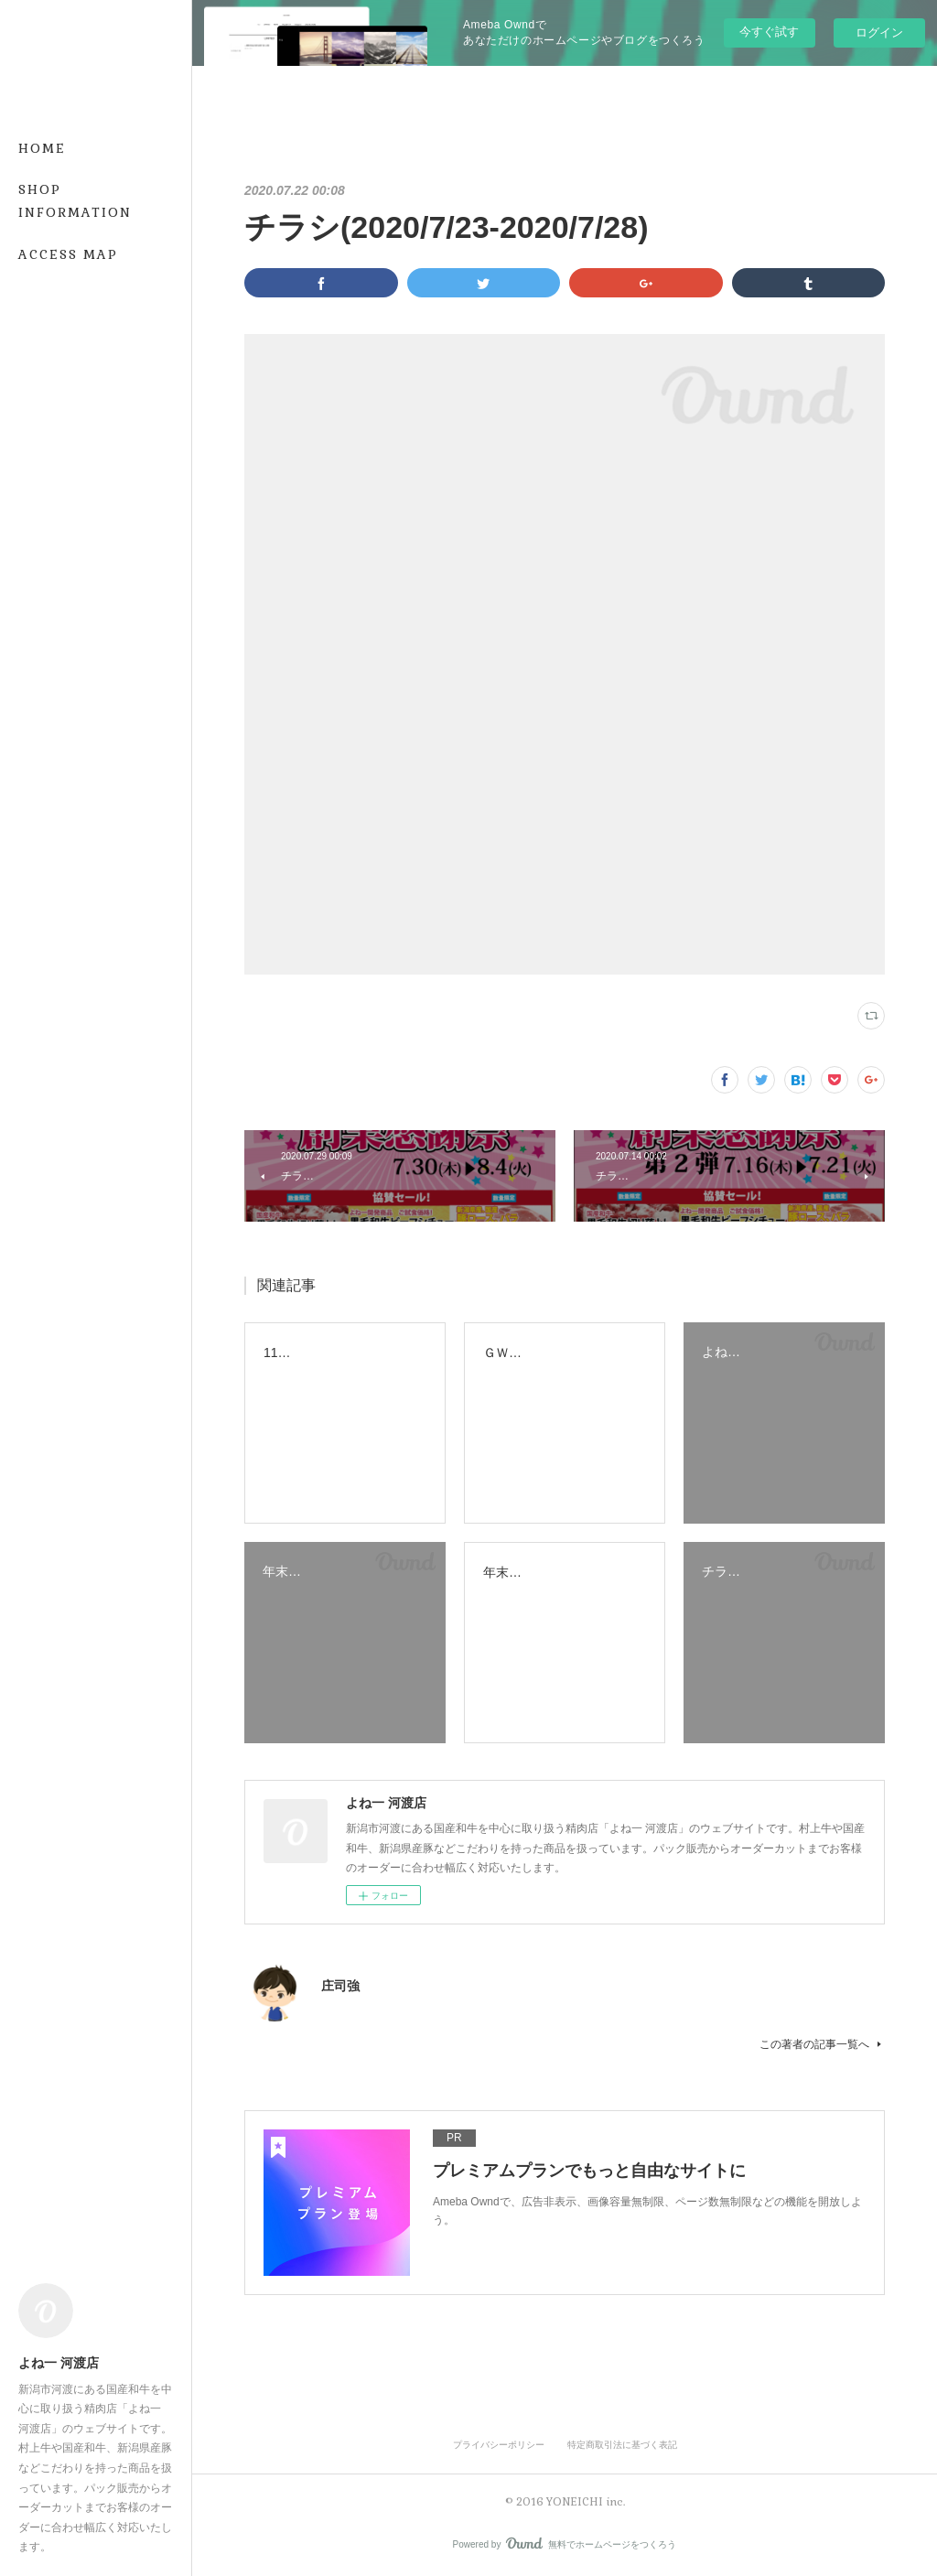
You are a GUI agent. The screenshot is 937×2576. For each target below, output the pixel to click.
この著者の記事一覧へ (822, 2044)
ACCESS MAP (68, 254)
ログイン (879, 32)
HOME (42, 148)
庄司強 (340, 1985)
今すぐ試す (769, 31)
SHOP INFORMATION (75, 201)
